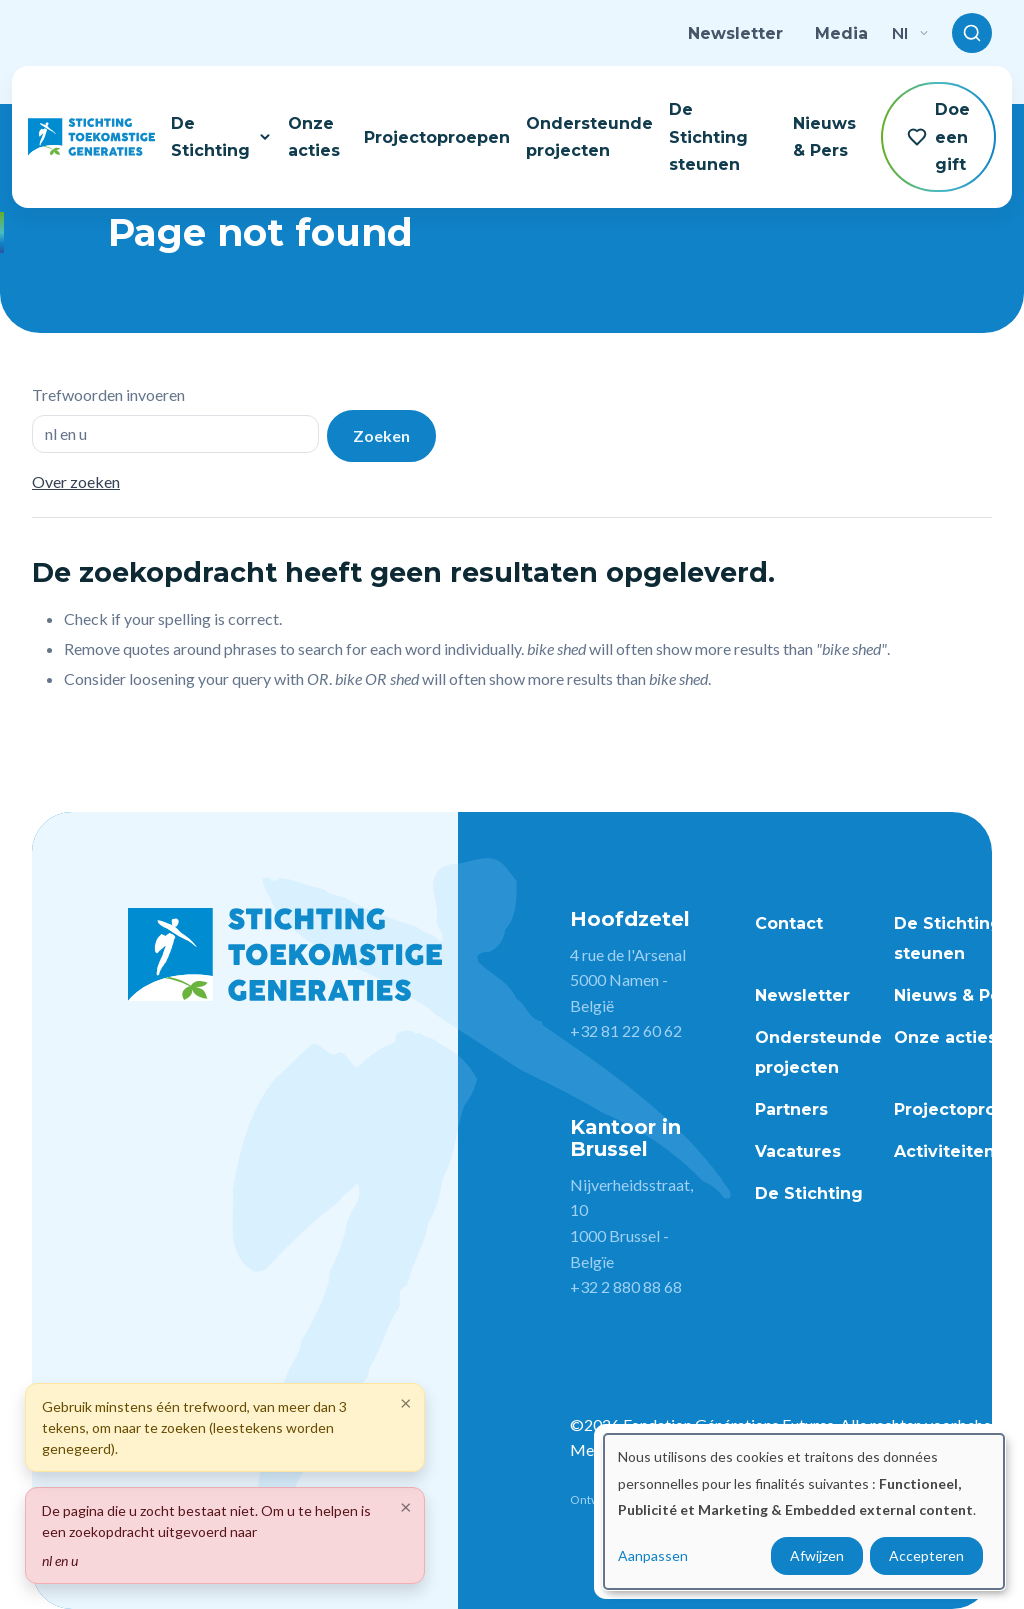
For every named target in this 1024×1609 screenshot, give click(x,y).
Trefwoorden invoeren (108, 394)
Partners (791, 1109)
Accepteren (926, 1555)
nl (910, 32)
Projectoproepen (437, 137)
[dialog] (804, 1511)
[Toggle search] (972, 33)
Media (841, 33)
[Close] (406, 1506)
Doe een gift (938, 136)
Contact (789, 923)
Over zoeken (76, 481)
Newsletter (735, 33)
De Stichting (221, 137)
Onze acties (314, 137)
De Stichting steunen (708, 136)
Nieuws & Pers (824, 137)
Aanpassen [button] (653, 1555)
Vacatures (798, 1151)
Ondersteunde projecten (589, 137)
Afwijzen (817, 1555)
